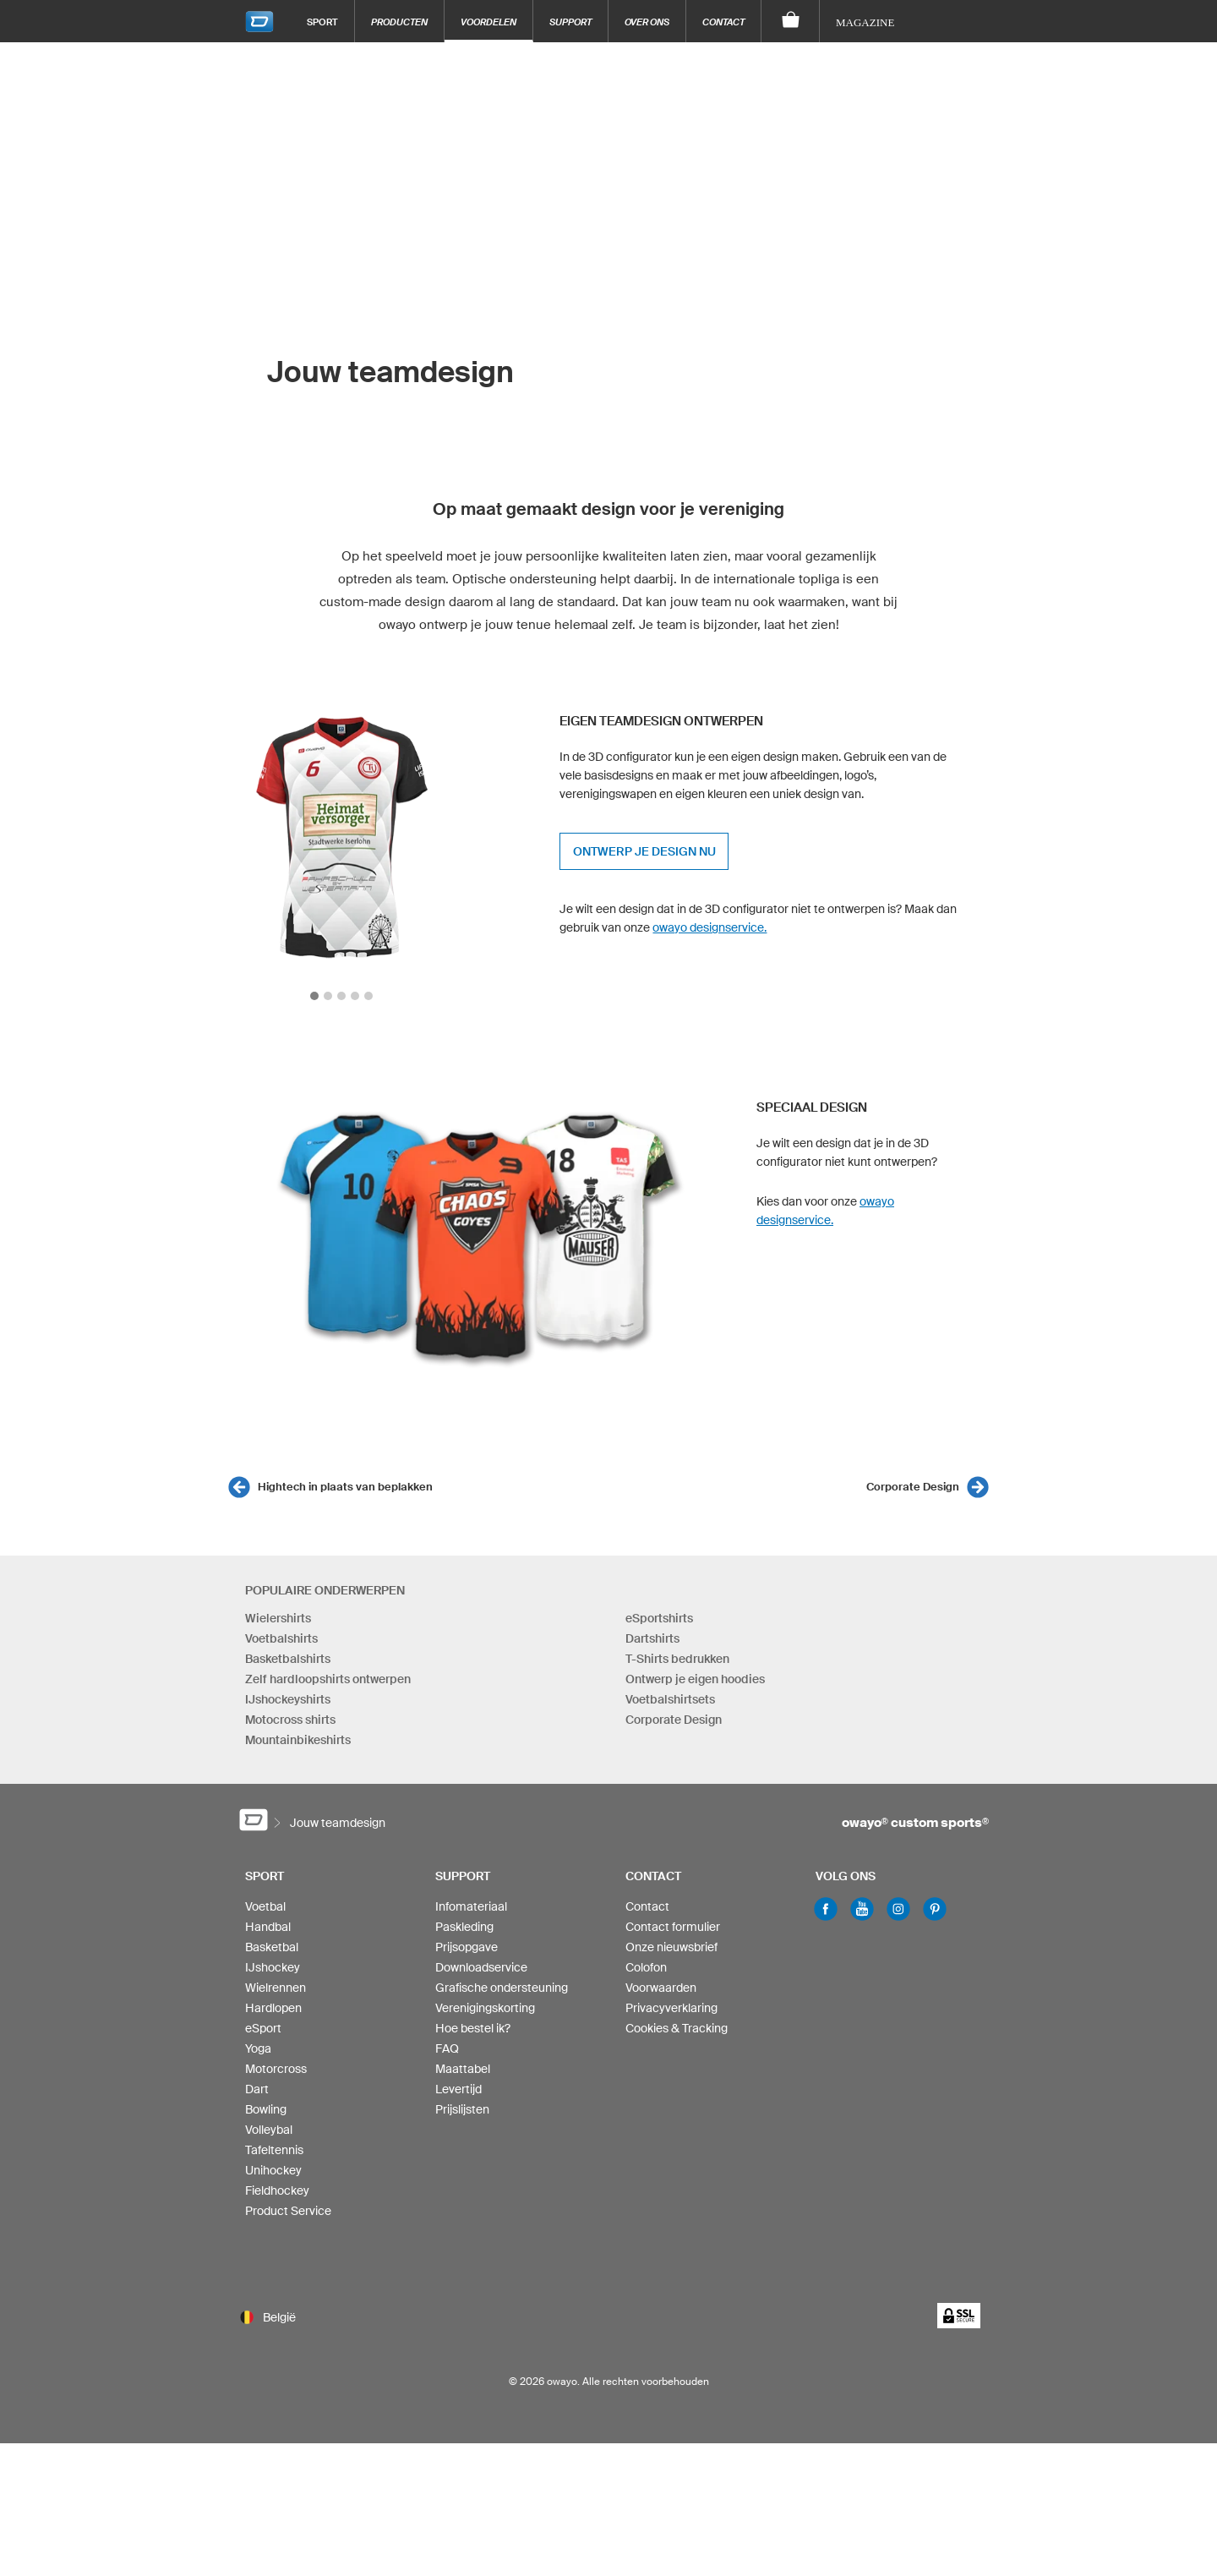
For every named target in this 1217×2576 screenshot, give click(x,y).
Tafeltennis (274, 2150)
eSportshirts (659, 1618)
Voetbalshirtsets (670, 1699)
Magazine (865, 22)
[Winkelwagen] (790, 21)
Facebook (826, 1909)
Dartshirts (652, 1638)
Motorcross (276, 2069)
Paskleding (464, 1926)
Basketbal (271, 1947)
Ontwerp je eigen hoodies (695, 1679)
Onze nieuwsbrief (671, 1947)
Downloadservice (481, 1967)
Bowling (266, 2109)
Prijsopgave (466, 1947)
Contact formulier (672, 1926)
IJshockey (272, 1967)
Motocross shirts (290, 1719)
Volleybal (268, 2129)
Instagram (898, 1909)
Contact (723, 21)
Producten (399, 21)
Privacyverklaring (671, 2008)
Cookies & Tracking (676, 2028)
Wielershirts (278, 1618)
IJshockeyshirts (287, 1699)
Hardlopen (273, 2008)
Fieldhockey (277, 2190)
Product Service (288, 2211)
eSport (263, 2028)
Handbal (268, 1926)
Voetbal (265, 1906)
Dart (257, 2089)
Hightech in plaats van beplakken (345, 1486)
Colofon (646, 1967)
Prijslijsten (462, 2109)
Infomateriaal (471, 1906)
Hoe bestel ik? (472, 2028)
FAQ (447, 2048)
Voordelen (488, 21)
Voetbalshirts (281, 1638)
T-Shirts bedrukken (677, 1658)
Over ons (647, 21)
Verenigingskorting (485, 2008)
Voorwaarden (660, 1987)
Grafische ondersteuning (501, 1987)
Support (570, 21)
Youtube (862, 1909)
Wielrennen (275, 1987)
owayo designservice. (709, 927)
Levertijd (458, 2089)
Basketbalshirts (287, 1658)
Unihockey (273, 2170)
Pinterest (935, 1909)
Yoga (258, 2048)
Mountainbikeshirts (298, 1740)
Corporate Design (912, 1486)
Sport (322, 21)
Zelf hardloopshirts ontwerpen (328, 1679)
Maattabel (462, 2069)
